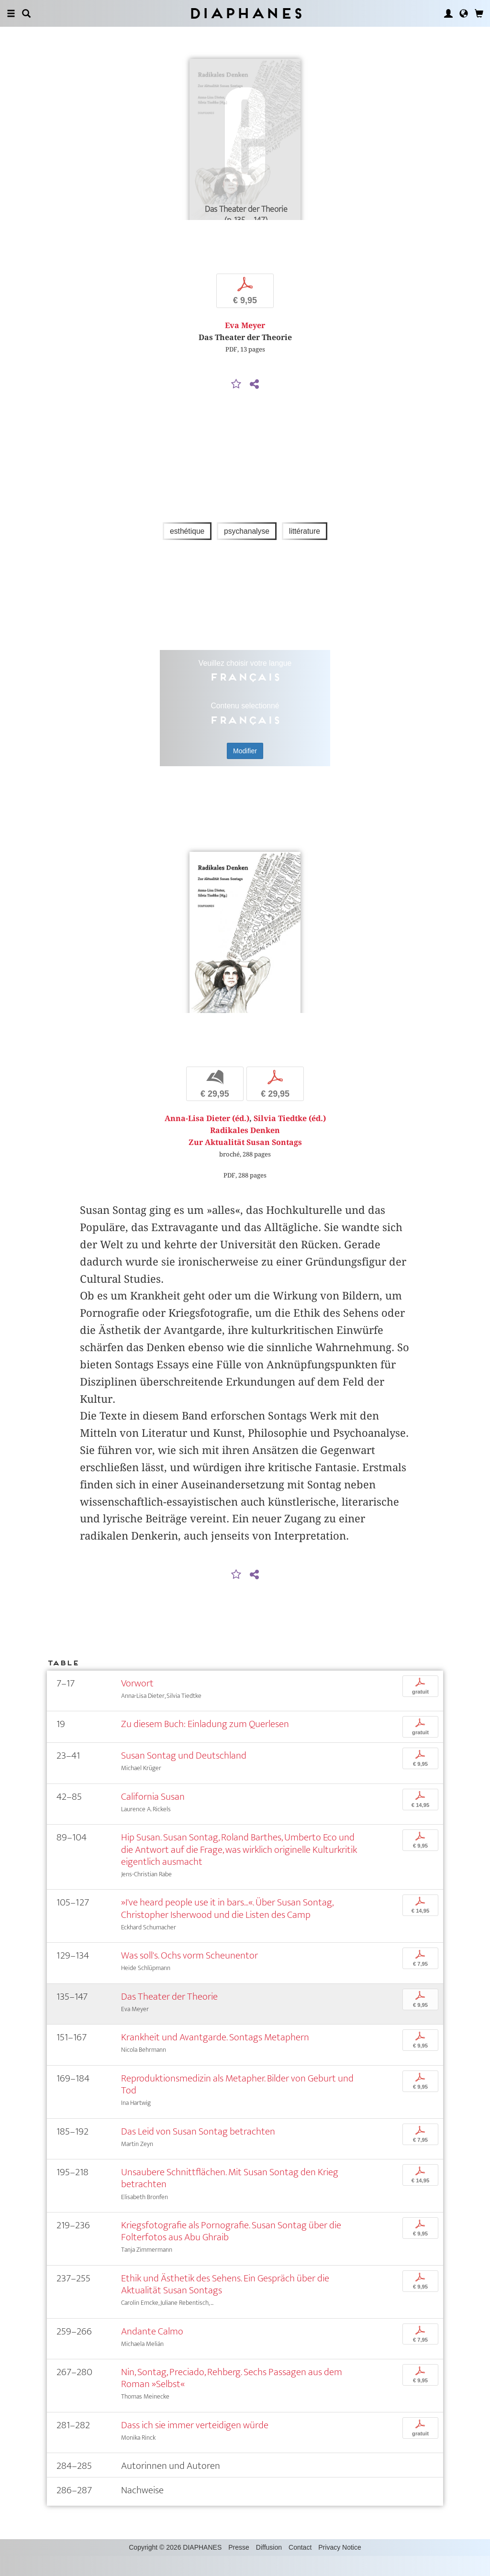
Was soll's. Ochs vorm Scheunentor (189, 1976)
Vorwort (137, 1703)
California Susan (153, 1817)
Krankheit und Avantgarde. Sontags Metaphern (215, 2057)
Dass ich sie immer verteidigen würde (194, 2445)
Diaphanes (245, 13)
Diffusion (269, 2567)
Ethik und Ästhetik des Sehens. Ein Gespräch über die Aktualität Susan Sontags (225, 2304)
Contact (300, 2567)
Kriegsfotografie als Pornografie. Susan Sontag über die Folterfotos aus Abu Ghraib (231, 2251)
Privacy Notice (339, 2567)
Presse (238, 2567)
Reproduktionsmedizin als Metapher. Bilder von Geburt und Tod (237, 2105)
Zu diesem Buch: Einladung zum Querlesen (205, 1744)
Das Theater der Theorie (169, 2016)
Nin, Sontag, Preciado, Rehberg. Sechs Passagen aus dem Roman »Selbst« (231, 2398)
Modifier (245, 761)
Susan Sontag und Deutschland (183, 1776)
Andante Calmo (152, 2351)
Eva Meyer (245, 335)
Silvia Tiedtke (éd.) (290, 1139)
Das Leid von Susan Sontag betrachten (198, 2151)
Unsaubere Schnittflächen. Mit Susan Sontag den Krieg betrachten (229, 2198)
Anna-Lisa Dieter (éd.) (207, 1139)
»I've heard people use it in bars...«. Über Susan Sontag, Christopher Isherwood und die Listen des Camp (227, 1929)
